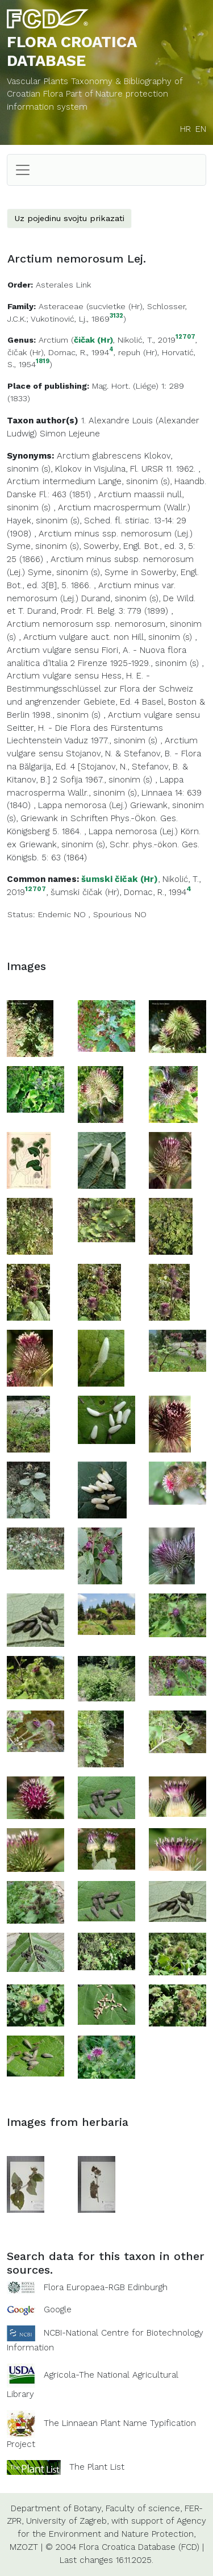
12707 (185, 337)
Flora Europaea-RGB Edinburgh (106, 2287)
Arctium (53, 339)
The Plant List (96, 2466)
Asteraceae (61, 306)
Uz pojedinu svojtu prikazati (69, 218)
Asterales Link (63, 284)
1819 (42, 362)
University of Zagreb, (67, 2521)
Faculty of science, (144, 2508)
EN (200, 129)
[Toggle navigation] (22, 170)
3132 (116, 316)
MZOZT (24, 2547)
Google (58, 2309)
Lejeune (84, 433)
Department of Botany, (57, 2508)
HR (185, 129)
